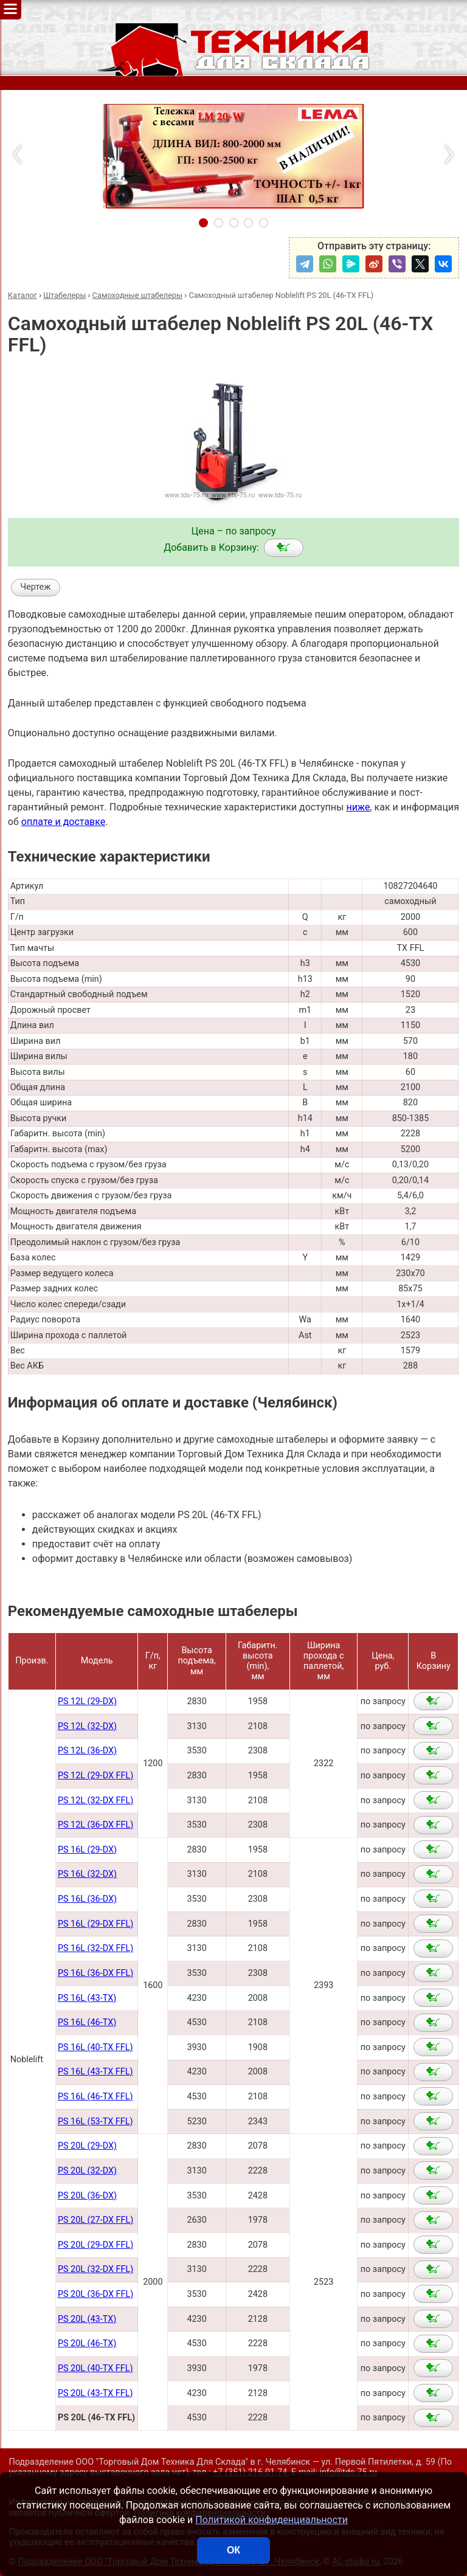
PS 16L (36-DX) (87, 1899)
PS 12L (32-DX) (87, 1726)
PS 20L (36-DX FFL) (95, 2294)
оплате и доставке (63, 821)
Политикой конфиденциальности (271, 2520)
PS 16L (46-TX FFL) (95, 2096)
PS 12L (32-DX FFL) (95, 1800)
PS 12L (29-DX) (87, 1701)
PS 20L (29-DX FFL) (95, 2245)
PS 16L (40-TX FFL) (95, 2047)
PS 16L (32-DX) (87, 1874)
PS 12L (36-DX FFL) (95, 1825)
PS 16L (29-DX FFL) (95, 1924)
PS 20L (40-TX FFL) (95, 2368)
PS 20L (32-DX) (87, 2171)
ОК (233, 2550)
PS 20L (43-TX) (87, 2319)
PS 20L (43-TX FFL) (95, 2393)
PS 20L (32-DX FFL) (95, 2269)
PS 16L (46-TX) (87, 2022)
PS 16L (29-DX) (87, 1850)
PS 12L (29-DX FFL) (95, 1775)
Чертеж (35, 587)
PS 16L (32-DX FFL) (95, 1948)
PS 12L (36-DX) (87, 1751)
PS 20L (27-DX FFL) (95, 2220)
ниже (358, 807)
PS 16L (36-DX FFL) (95, 1973)
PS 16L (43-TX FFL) (95, 2072)
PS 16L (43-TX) (87, 1998)
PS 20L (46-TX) (87, 2343)
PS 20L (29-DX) (87, 2146)
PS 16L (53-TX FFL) (95, 2121)
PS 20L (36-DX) (87, 2196)
